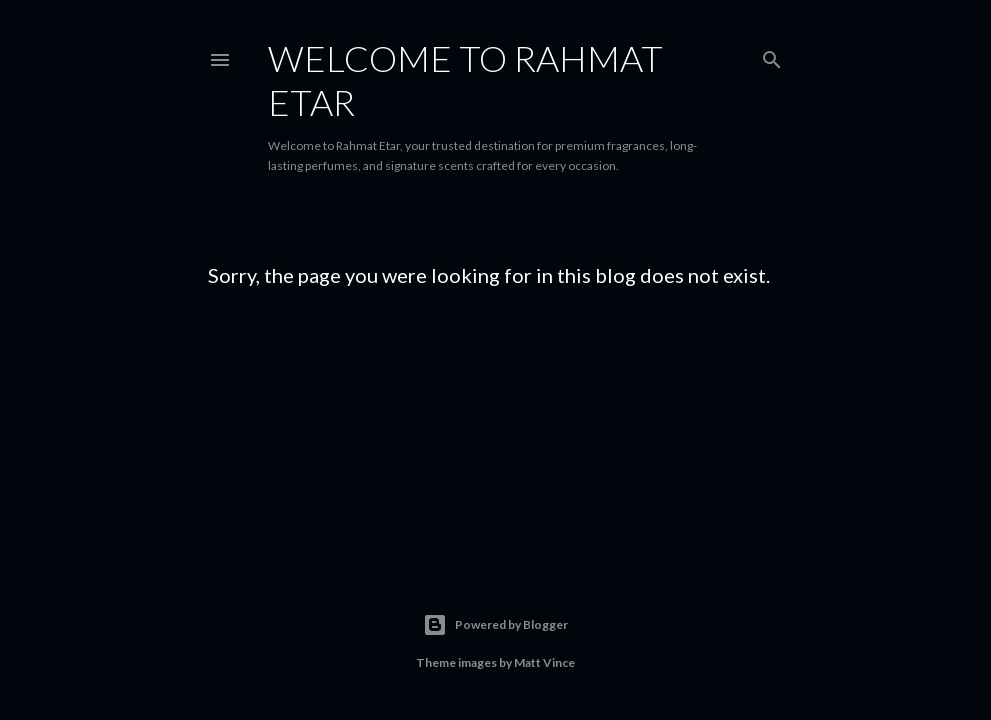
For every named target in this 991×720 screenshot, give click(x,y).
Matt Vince (544, 662)
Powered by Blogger (495, 625)
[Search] (772, 55)
